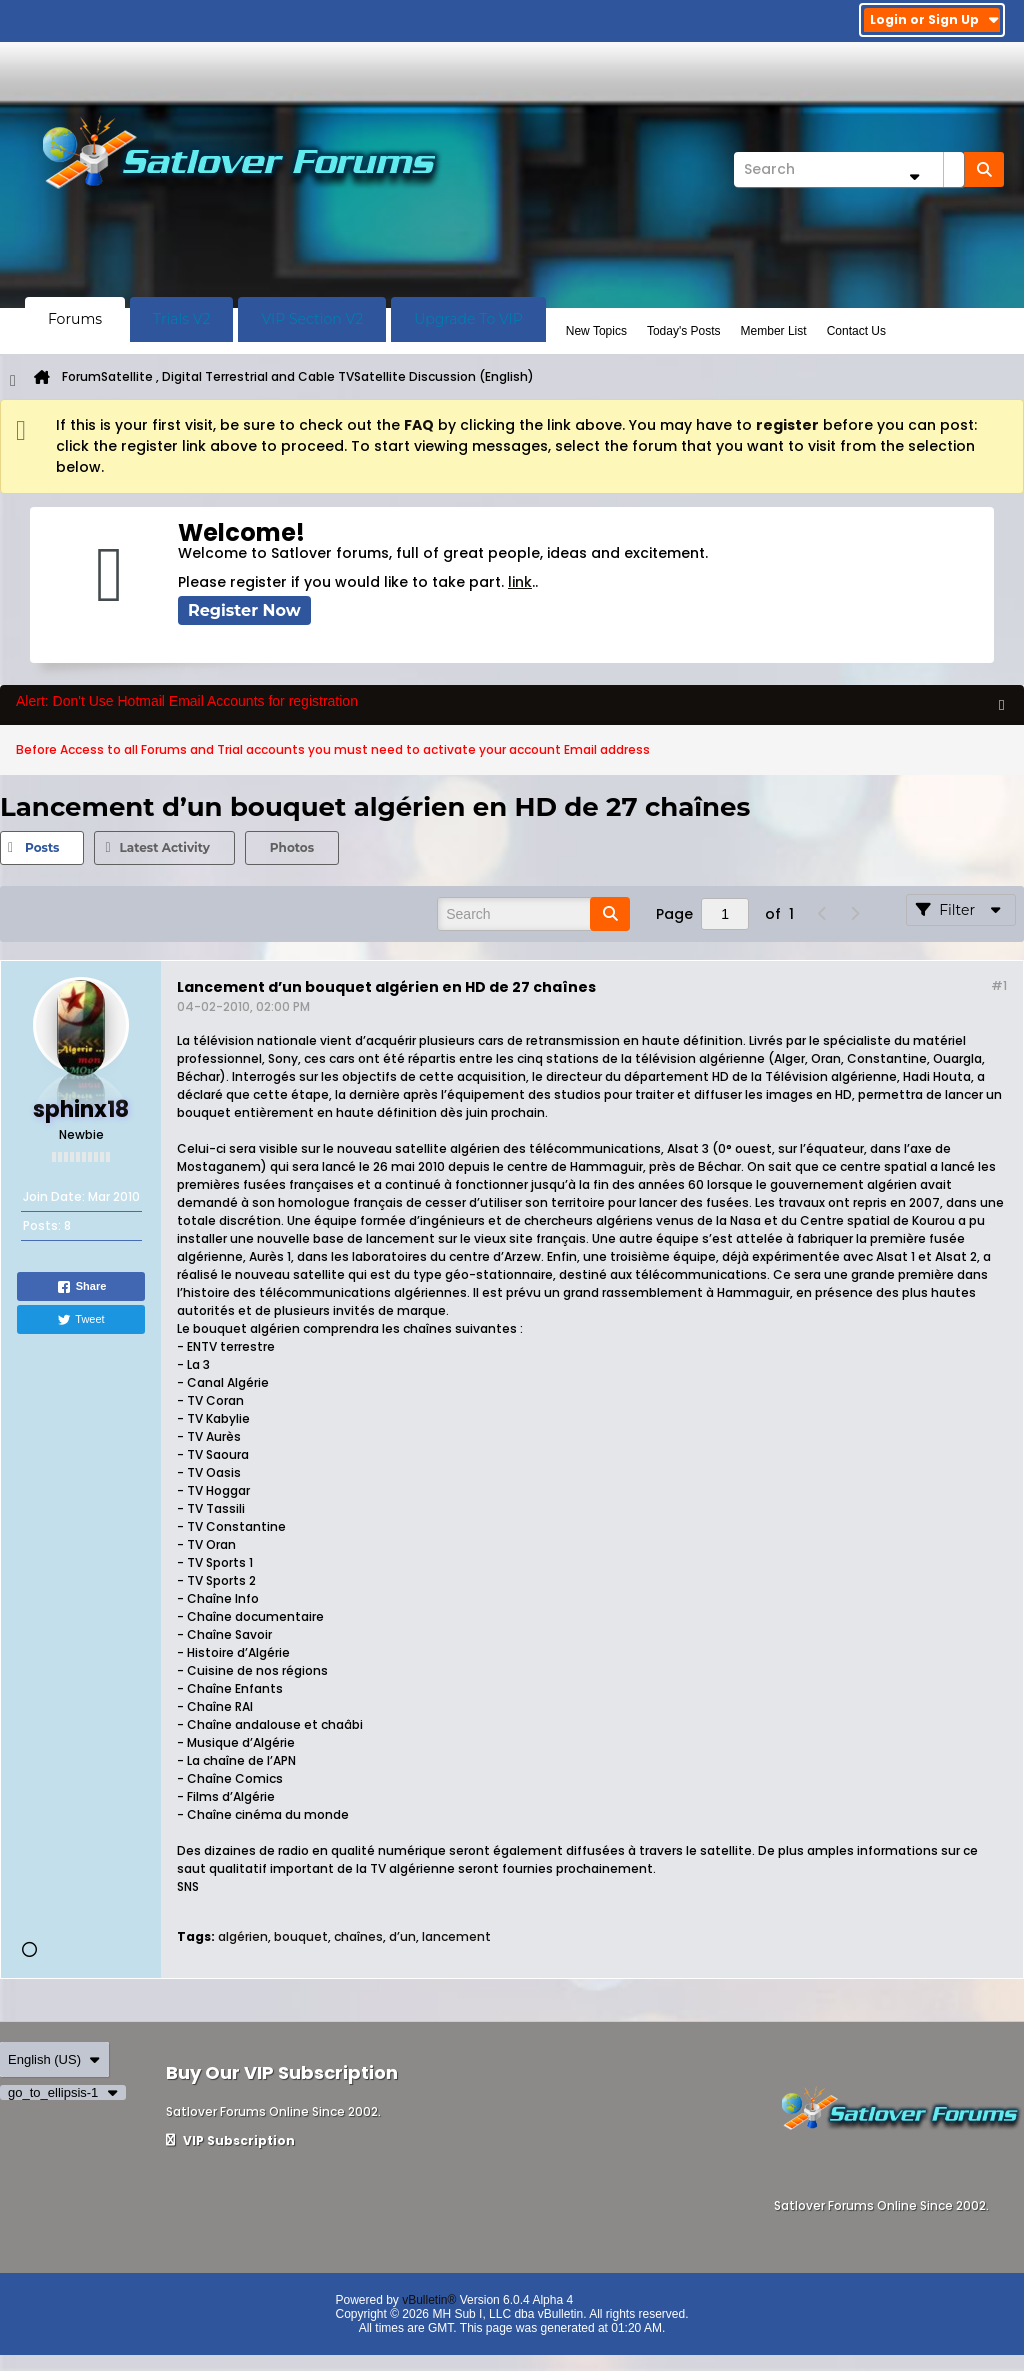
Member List (774, 331)
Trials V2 (181, 319)
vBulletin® (429, 2300)
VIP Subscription (230, 2140)
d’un (402, 1936)
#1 (999, 985)
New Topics (596, 331)
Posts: (42, 1225)
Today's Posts (684, 331)
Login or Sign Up (934, 19)
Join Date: (54, 1196)
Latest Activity (164, 847)
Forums (75, 319)
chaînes (358, 1936)
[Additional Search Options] (914, 176)
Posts (42, 847)
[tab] (42, 848)
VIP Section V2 (312, 319)
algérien (243, 1936)
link (520, 582)
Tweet (80, 1320)
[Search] (849, 169)
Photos (292, 847)
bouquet (301, 1936)
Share (81, 1287)
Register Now (244, 610)
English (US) (54, 2059)
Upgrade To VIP (468, 319)
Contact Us (856, 331)
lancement (456, 1936)
